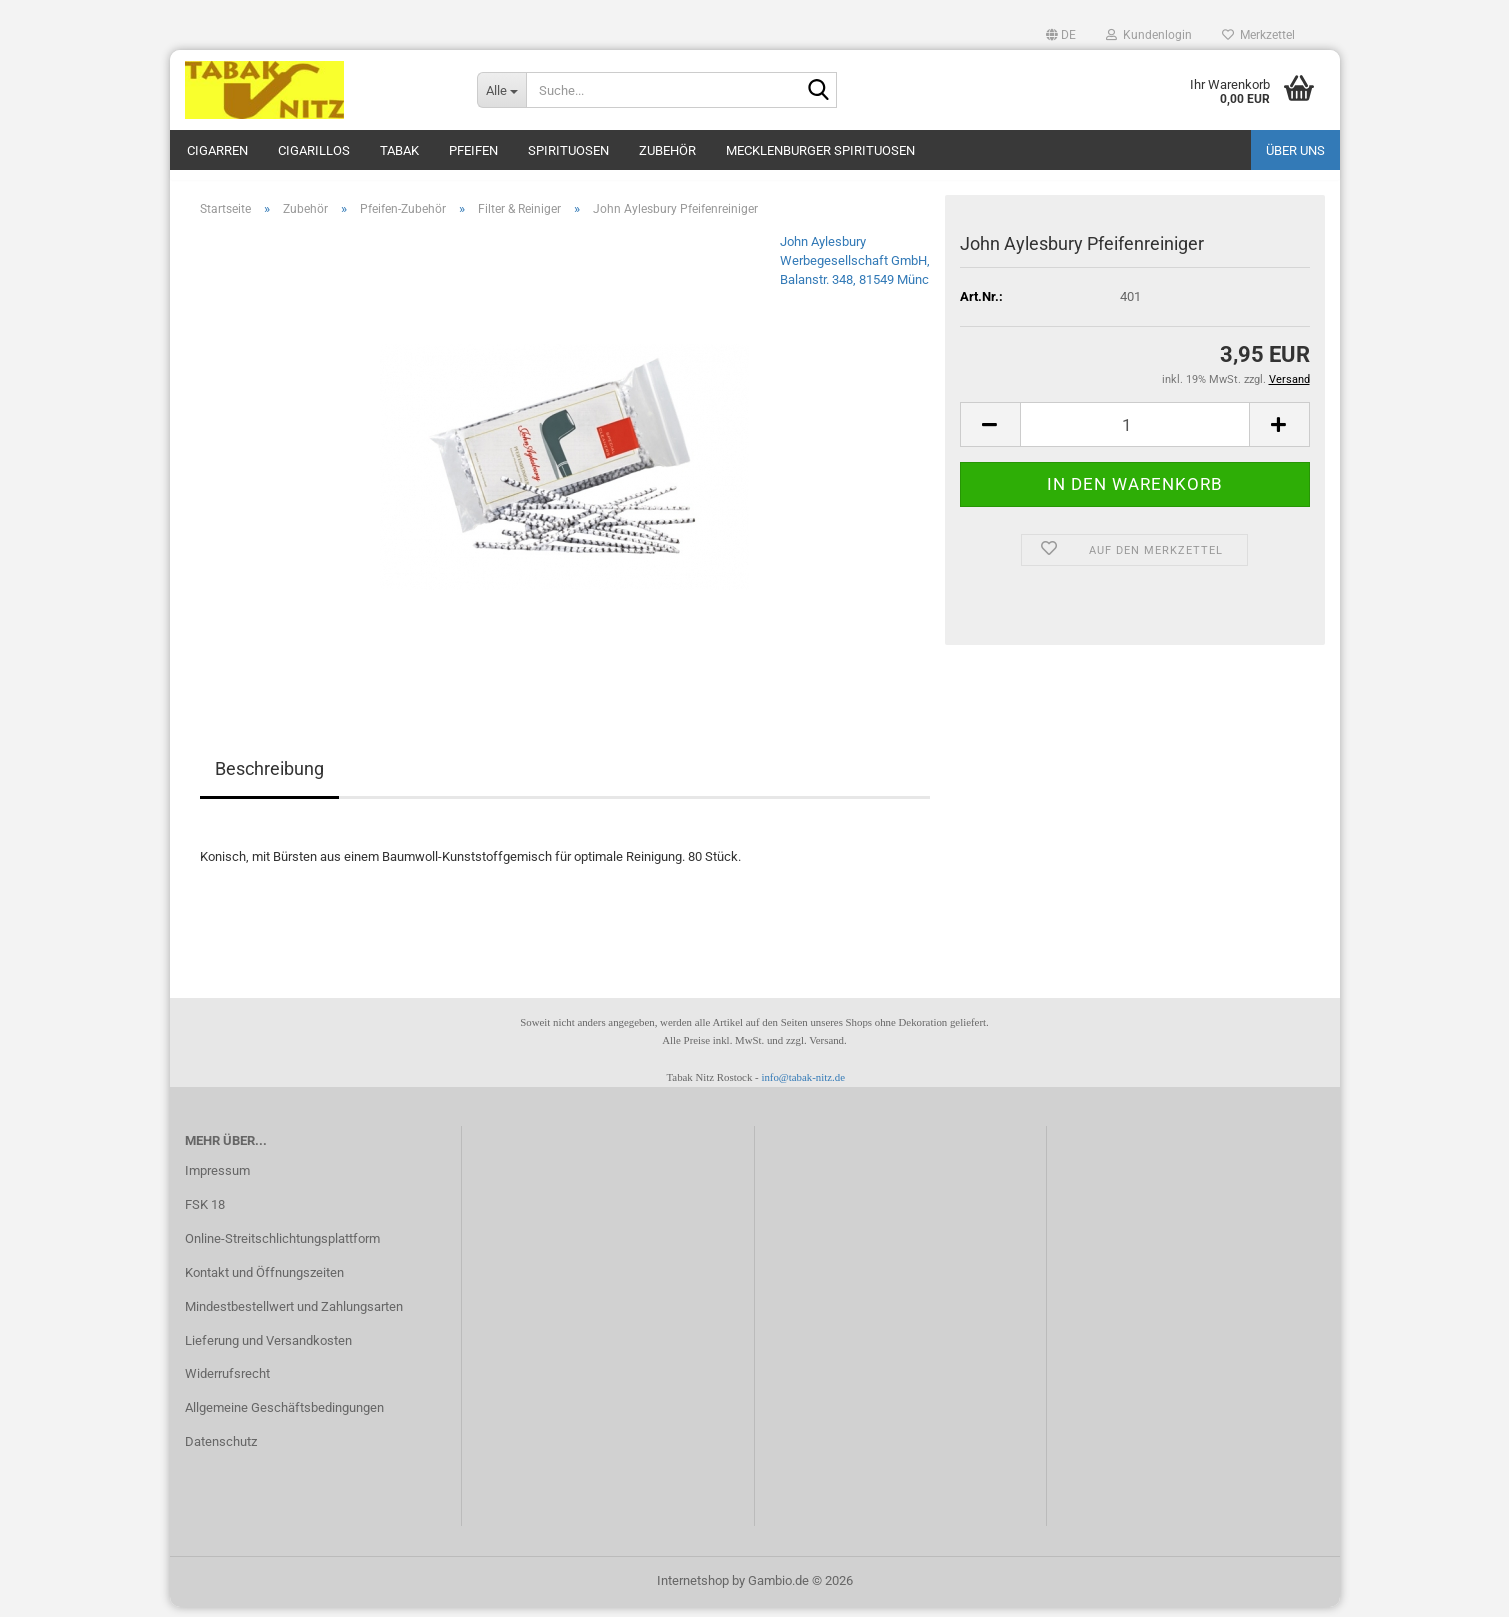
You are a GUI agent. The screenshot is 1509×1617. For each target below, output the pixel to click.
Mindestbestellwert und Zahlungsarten (294, 1316)
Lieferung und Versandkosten (268, 1350)
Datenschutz (221, 1451)
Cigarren (217, 150)
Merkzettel (1258, 35)
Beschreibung (269, 779)
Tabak (399, 150)
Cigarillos (314, 150)
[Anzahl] (1135, 435)
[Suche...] (501, 90)
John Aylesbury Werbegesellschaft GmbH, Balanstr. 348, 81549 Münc (855, 271)
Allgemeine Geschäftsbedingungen (284, 1417)
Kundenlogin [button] (1149, 35)
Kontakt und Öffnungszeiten (264, 1282)
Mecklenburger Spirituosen (820, 150)
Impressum (217, 1180)
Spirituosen (568, 150)
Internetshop (693, 1590)
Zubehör (667, 150)
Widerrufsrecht (227, 1384)
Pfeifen (473, 150)
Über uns (1295, 150)
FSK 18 (205, 1214)
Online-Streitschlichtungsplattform (282, 1248)
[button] (1061, 35)
